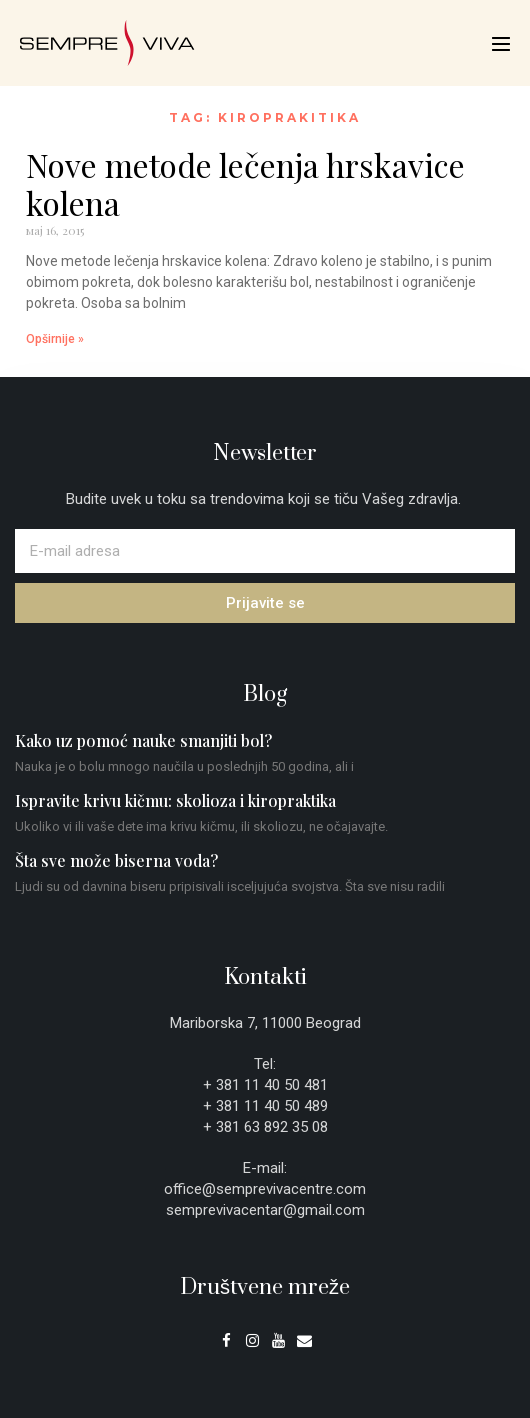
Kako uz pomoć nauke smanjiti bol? (143, 740)
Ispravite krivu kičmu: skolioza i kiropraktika (175, 800)
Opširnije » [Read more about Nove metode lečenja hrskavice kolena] (55, 339)
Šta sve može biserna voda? (116, 860)
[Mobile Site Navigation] (501, 44)
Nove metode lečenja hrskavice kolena (245, 183)
